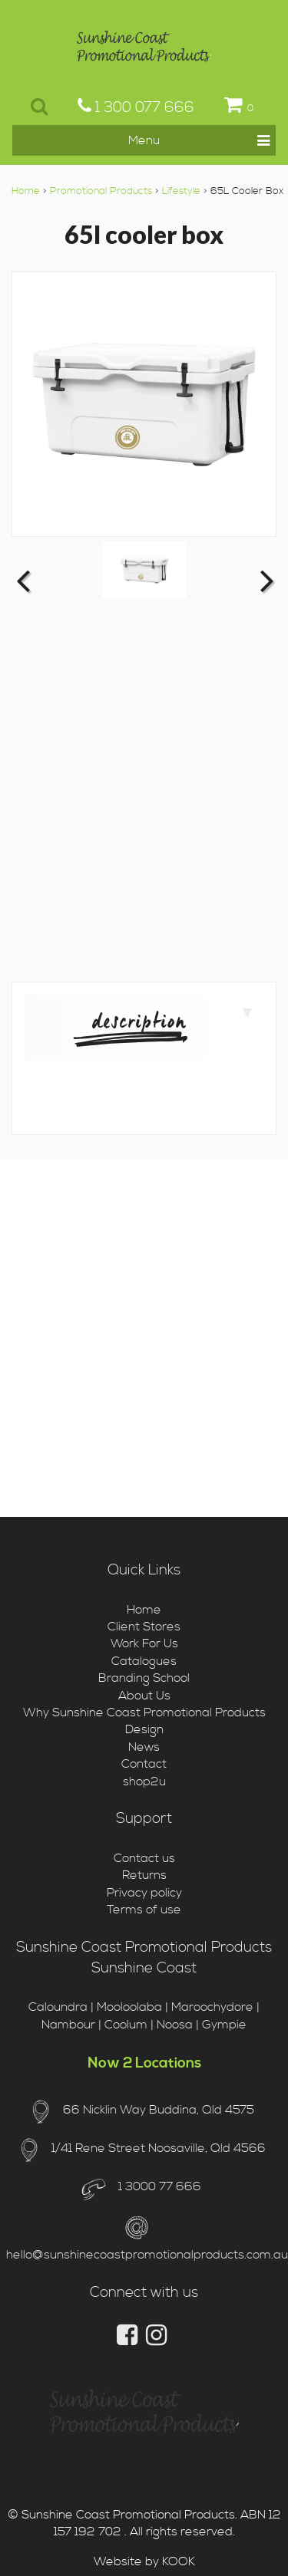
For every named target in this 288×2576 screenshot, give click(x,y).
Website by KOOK (144, 2561)
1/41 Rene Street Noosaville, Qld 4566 (158, 2148)
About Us (144, 1695)
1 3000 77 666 (158, 2186)
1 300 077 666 (136, 107)
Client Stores (144, 1626)
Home (26, 191)
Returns (144, 1875)
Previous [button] (23, 580)
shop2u (144, 1781)
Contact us (144, 1858)
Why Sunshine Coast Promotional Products (144, 1712)
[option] (144, 569)
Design (144, 1729)
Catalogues (144, 1661)
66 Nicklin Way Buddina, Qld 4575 (158, 2109)
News (144, 1747)
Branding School (144, 1678)
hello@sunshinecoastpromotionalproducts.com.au (147, 2254)
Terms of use (144, 1909)
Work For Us (144, 1643)
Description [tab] (172, 1021)
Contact (144, 1764)
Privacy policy (144, 1892)
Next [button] (264, 580)
